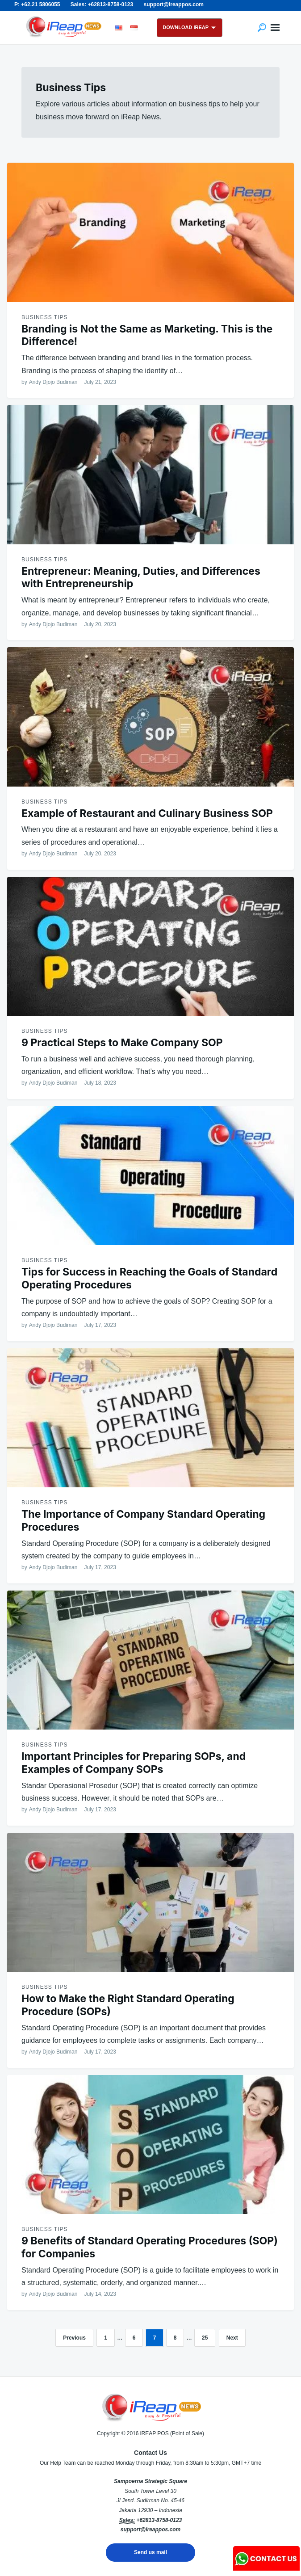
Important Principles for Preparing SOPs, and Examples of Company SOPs (133, 1763)
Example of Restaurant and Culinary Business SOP (147, 813)
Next (232, 2338)
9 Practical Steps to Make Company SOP (122, 1042)
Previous (74, 2338)
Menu (275, 27)
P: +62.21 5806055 (37, 4)
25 (205, 2338)
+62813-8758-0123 (159, 2520)
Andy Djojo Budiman (53, 382)
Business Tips (44, 317)
